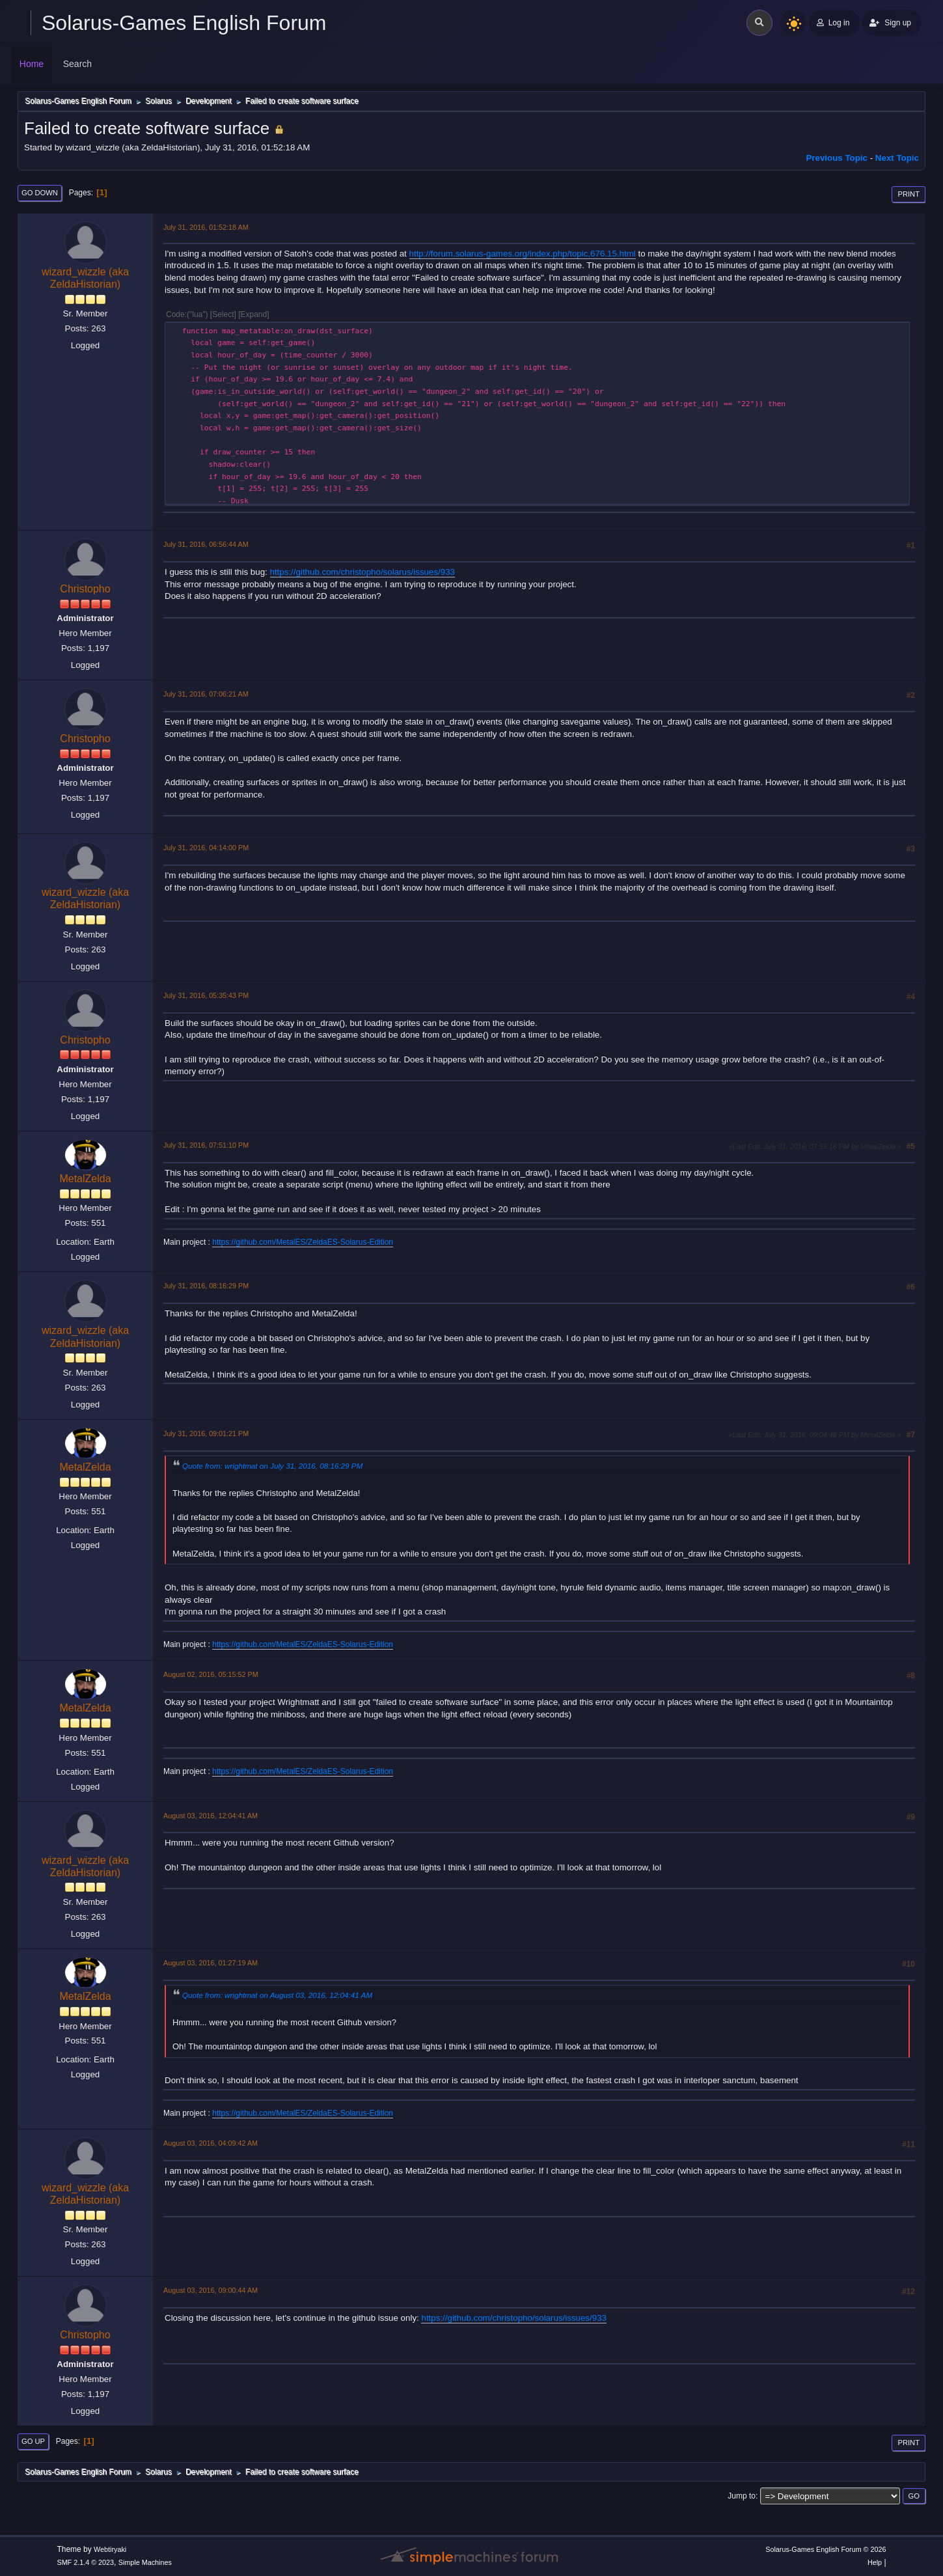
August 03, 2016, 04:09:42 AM (210, 2143)
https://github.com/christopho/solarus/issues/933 (363, 572)
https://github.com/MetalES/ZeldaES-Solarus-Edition (302, 1242)
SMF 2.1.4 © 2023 (85, 2562)
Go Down (39, 193)
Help (875, 2562)
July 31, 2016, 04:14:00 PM (206, 848)
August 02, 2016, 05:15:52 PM (210, 1674)
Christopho (85, 588)
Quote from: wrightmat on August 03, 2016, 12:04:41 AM (277, 1995)
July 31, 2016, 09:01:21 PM (206, 1433)
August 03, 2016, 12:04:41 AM (210, 1816)
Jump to (742, 2495)
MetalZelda (85, 1178)
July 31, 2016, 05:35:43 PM (206, 995)
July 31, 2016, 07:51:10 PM (206, 1145)
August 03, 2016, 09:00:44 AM (210, 2290)
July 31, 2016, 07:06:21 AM (206, 694)
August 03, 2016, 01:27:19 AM (210, 1963)
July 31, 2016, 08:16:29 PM (206, 1286)
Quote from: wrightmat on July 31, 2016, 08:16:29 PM (272, 1465)
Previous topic (837, 158)
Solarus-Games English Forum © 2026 (825, 2549)
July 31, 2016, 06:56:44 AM (206, 544)
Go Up (33, 2441)
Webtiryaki (110, 2549)
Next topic (897, 158)
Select (223, 314)
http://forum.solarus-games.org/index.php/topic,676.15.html (522, 253)
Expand (254, 314)
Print (908, 194)
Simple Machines (145, 2562)
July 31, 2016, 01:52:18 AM (206, 227)
